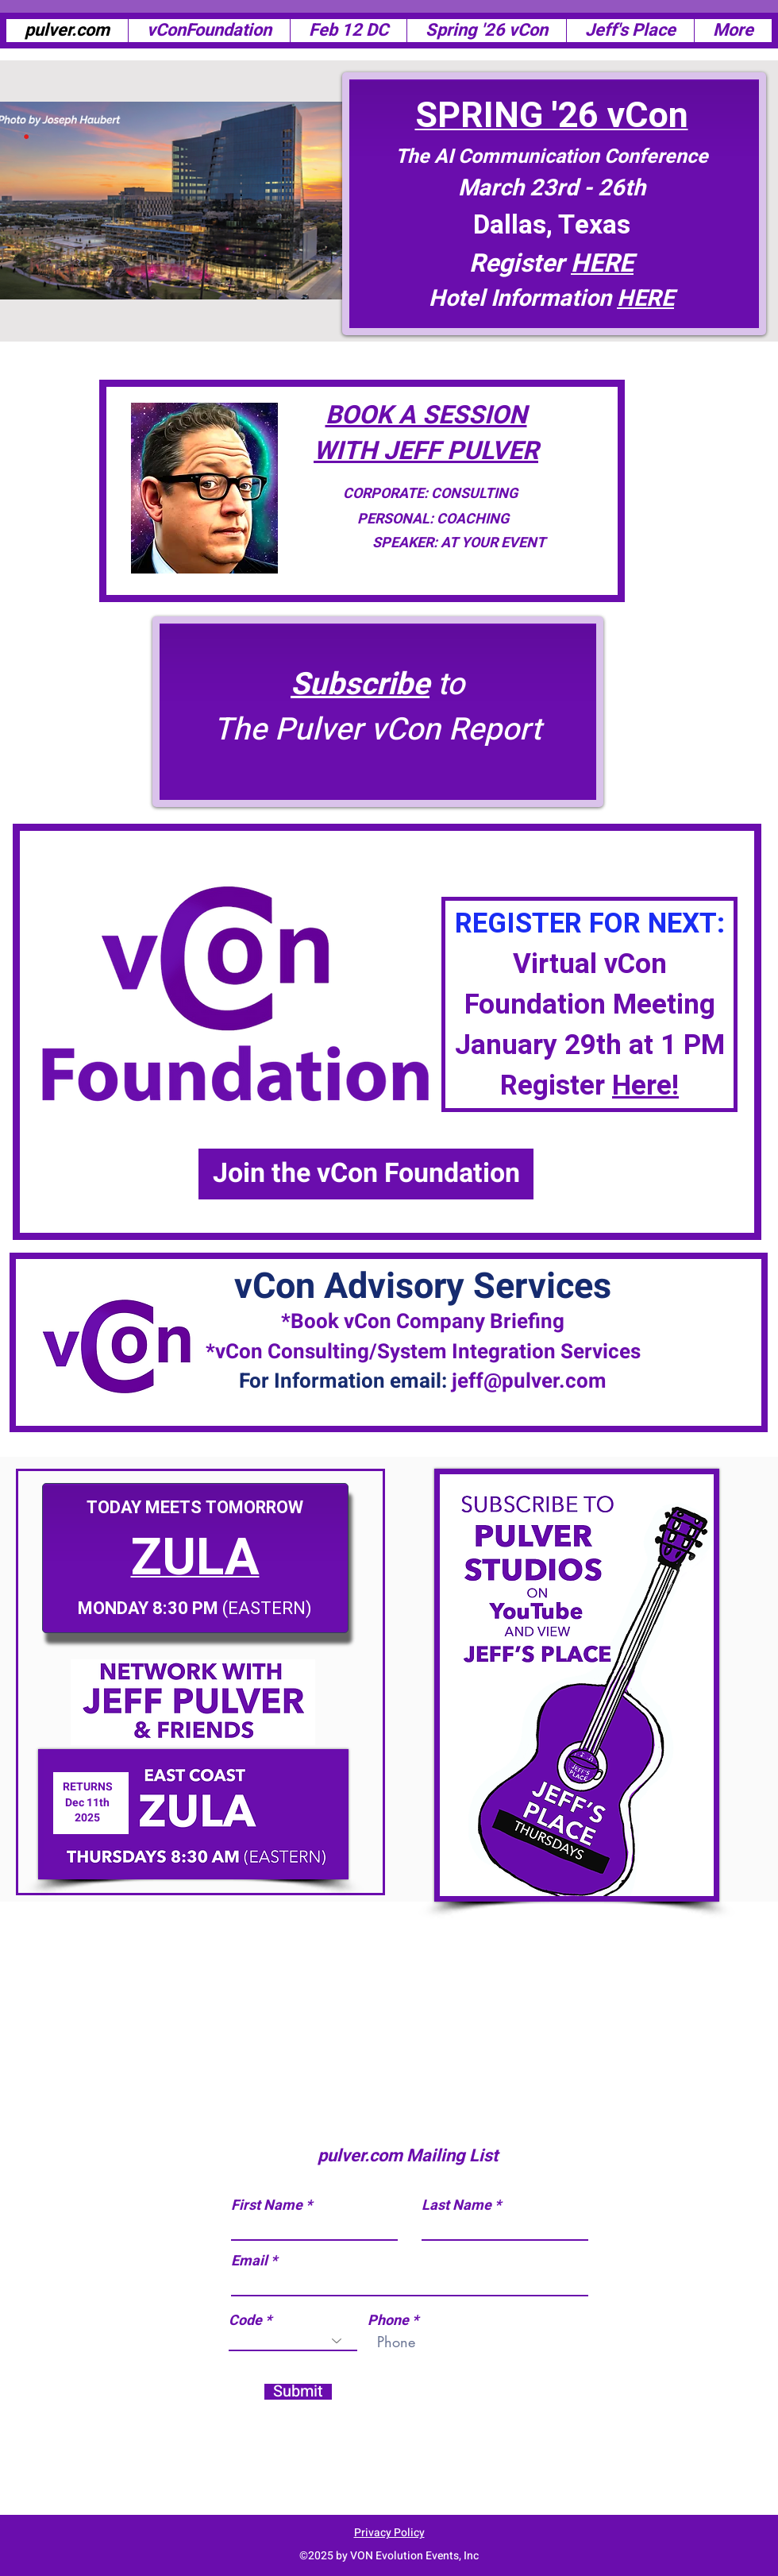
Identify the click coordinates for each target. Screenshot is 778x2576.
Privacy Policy (389, 2532)
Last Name (456, 2206)
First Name (266, 2206)
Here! (645, 1085)
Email (249, 2261)
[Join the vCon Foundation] (365, 1174)
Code (245, 2321)
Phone (388, 2321)
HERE (645, 298)
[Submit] (298, 2392)
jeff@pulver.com (529, 1381)
